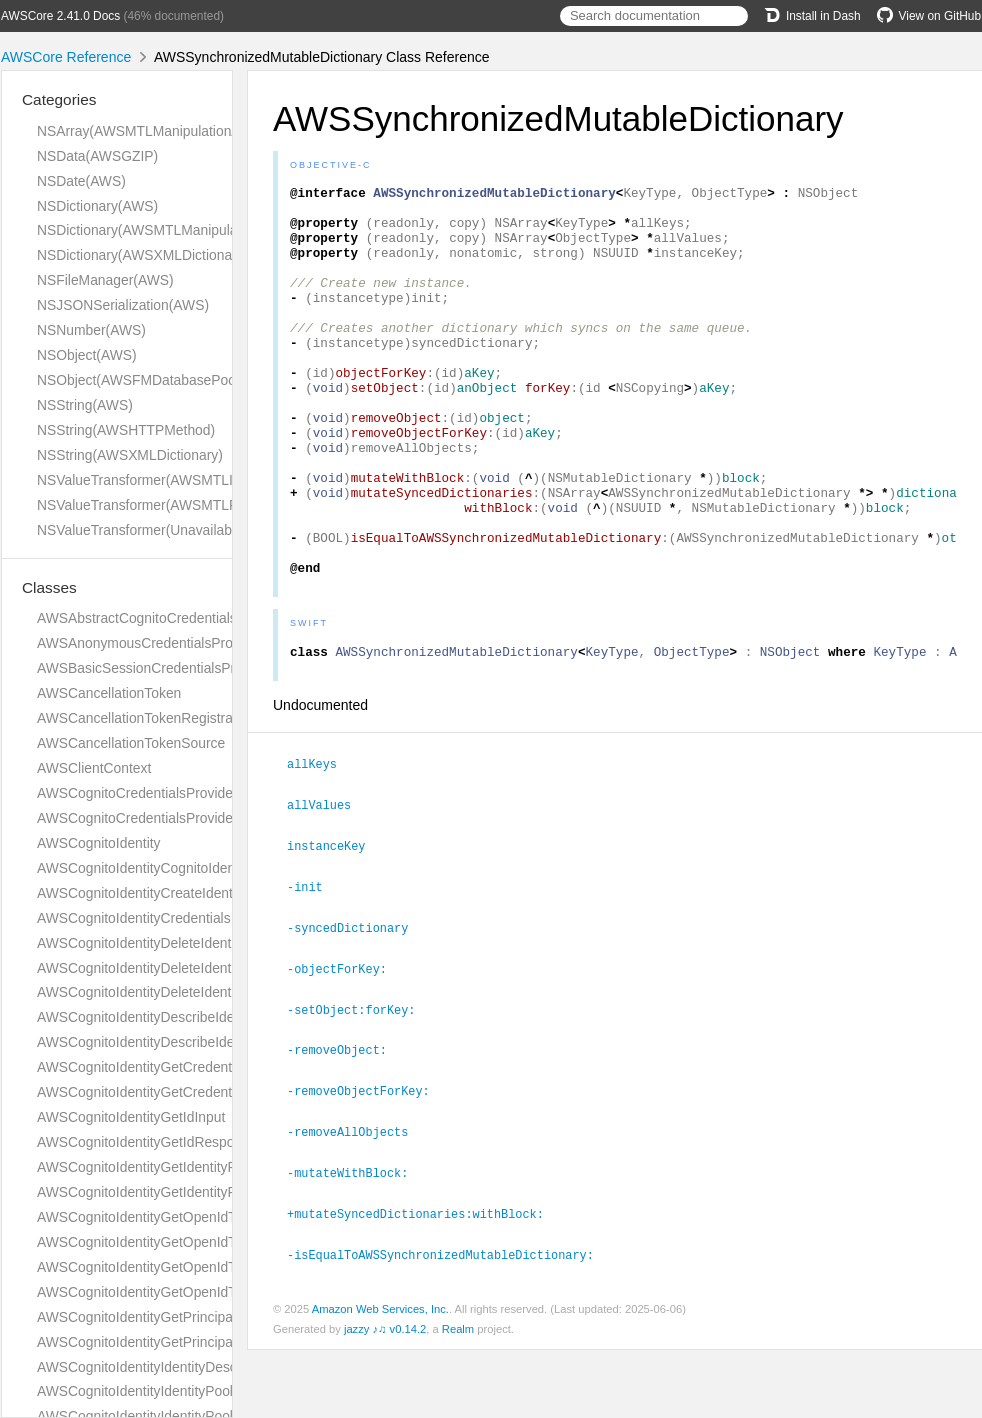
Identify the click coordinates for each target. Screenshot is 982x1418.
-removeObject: (345, 1123)
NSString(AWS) (85, 405)
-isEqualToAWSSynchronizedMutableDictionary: (449, 1323)
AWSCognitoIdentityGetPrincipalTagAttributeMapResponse (218, 1342)
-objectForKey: (345, 1044)
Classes (49, 587)
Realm (458, 1397)
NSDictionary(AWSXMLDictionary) (142, 255)
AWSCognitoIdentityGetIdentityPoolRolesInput (179, 1167)
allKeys (320, 844)
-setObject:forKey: (359, 1084)
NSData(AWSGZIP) (97, 156)
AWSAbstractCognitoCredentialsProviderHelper (183, 618)
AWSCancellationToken (109, 693)
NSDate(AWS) (81, 181)
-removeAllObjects (356, 1203)
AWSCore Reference (66, 57)
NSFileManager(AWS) (105, 280)
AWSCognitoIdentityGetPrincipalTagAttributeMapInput (202, 1317)
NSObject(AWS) (87, 355)
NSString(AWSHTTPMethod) (126, 430)
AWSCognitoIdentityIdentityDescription (156, 1367)
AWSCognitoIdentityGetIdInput (131, 1117)
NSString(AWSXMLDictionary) (130, 455)
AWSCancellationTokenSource (131, 743)
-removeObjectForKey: (367, 1163)
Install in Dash (812, 16)
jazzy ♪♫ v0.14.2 (385, 1397)
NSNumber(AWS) (91, 330)
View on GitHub (929, 16)
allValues (327, 884)
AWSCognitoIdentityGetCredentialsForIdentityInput (193, 1067)
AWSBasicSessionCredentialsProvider (155, 668)
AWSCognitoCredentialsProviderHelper (157, 818)
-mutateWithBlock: (356, 1243)
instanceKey (334, 924)
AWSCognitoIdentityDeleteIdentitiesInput (162, 943)
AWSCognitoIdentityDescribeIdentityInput (164, 1017)
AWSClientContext (94, 768)
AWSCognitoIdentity (99, 843)
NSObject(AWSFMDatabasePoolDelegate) (168, 380)
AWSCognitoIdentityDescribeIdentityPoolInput (177, 1042)
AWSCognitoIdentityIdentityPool (135, 1391)
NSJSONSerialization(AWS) (123, 305)
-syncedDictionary (356, 1004)
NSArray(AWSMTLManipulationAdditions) (165, 131)
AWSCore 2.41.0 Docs (60, 16)
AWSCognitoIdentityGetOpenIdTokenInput (166, 1267)
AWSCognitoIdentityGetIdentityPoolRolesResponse (195, 1192)
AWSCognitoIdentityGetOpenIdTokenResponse (182, 1292)
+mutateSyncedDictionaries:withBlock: (424, 1283)
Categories (59, 99)
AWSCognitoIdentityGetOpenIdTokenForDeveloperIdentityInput (231, 1217)
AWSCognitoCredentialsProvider (137, 793)
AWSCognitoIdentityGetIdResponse (147, 1142)
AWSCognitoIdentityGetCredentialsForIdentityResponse (209, 1092)
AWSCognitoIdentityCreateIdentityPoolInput (171, 893)
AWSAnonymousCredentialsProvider (150, 643)
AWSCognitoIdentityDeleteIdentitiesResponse (177, 968)
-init (313, 964)
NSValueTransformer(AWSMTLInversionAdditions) (192, 480)
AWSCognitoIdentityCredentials (134, 918)
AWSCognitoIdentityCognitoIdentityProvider (171, 868)
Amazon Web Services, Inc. (380, 1377)
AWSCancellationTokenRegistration (146, 718)
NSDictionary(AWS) (97, 206)
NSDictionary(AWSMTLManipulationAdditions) (179, 230)
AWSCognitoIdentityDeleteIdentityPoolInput (170, 992)
